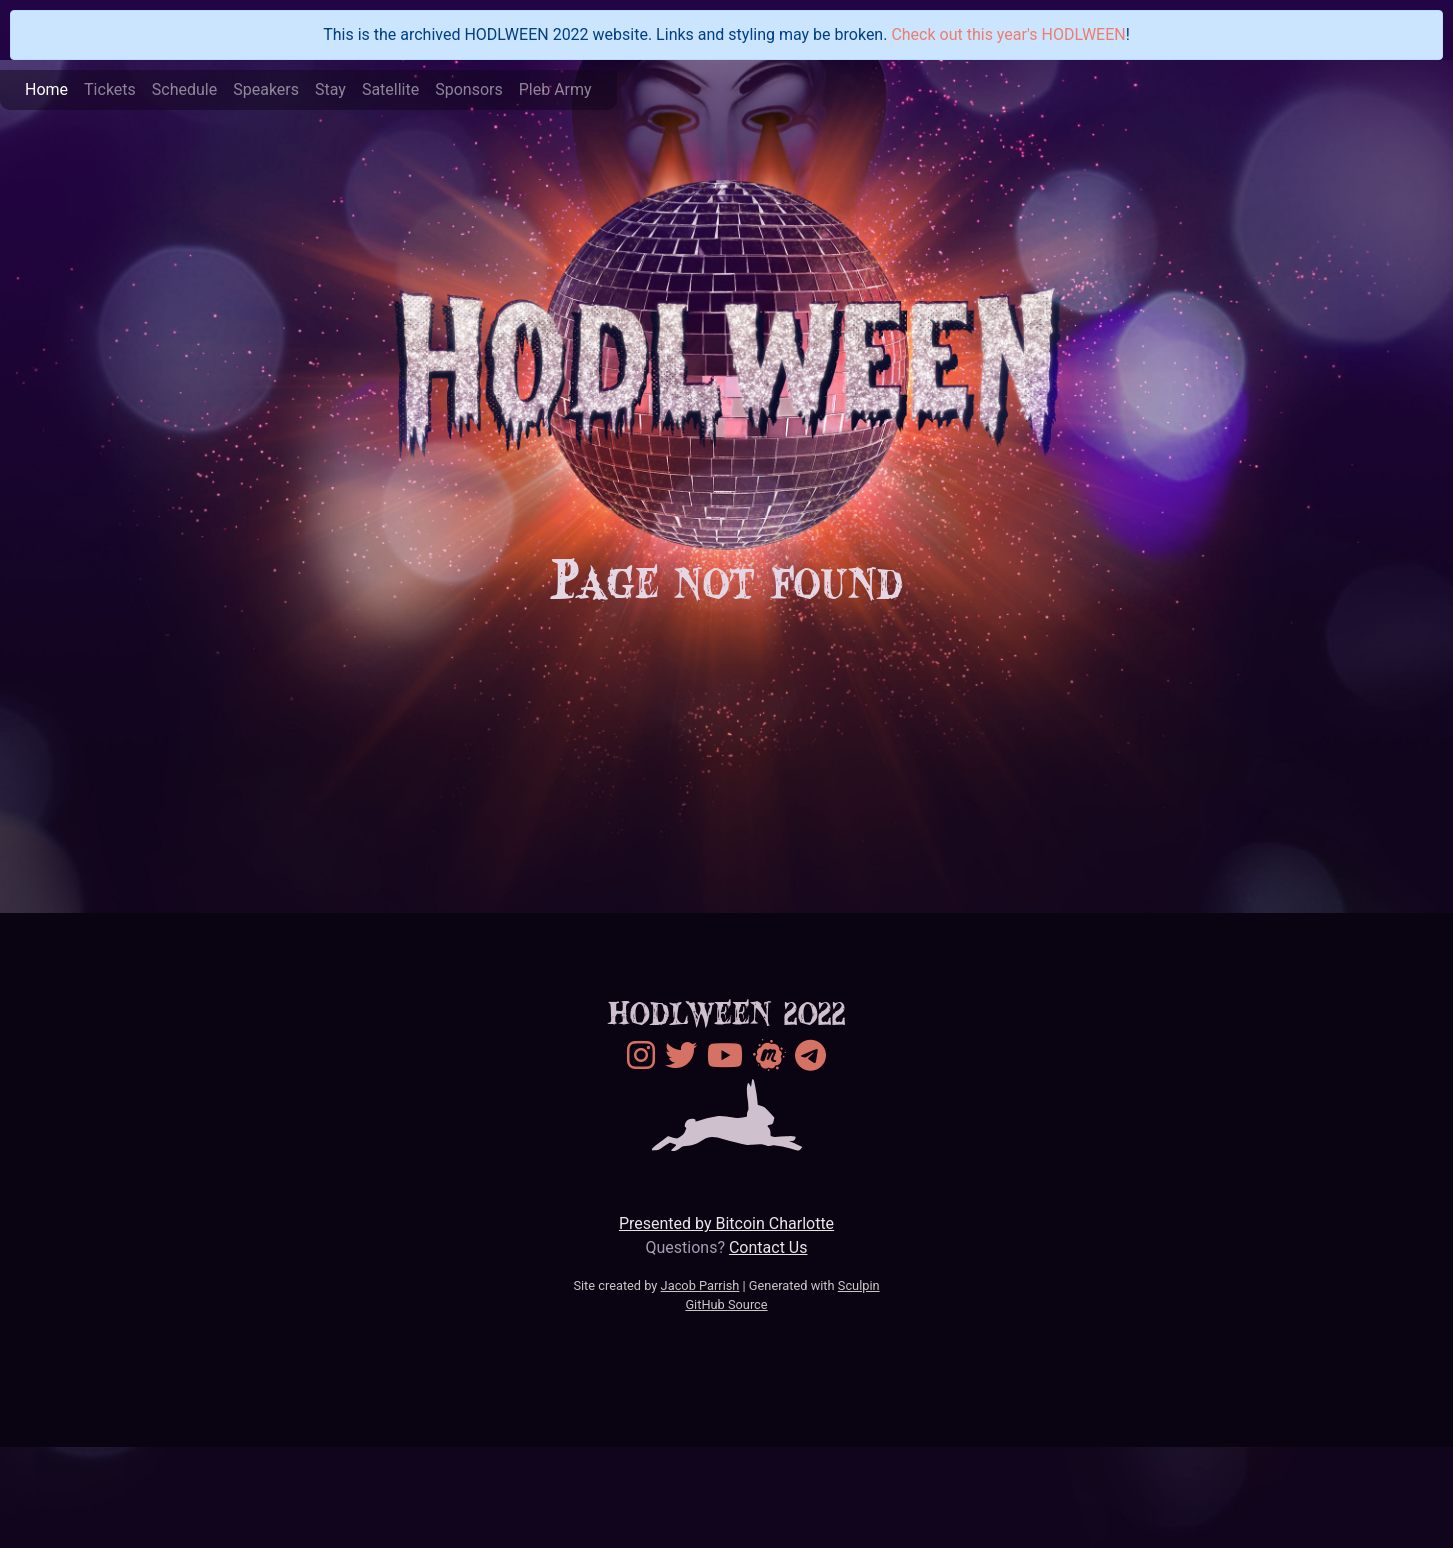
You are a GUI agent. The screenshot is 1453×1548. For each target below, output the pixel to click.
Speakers (266, 89)
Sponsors (469, 89)
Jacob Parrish (700, 1285)
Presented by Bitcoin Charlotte (726, 1223)
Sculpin (859, 1285)
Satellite (390, 89)
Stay (330, 89)
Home (46, 89)
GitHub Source (726, 1304)
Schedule (184, 89)
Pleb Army (555, 89)
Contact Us (768, 1247)
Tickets (110, 89)
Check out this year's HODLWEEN (1008, 34)
